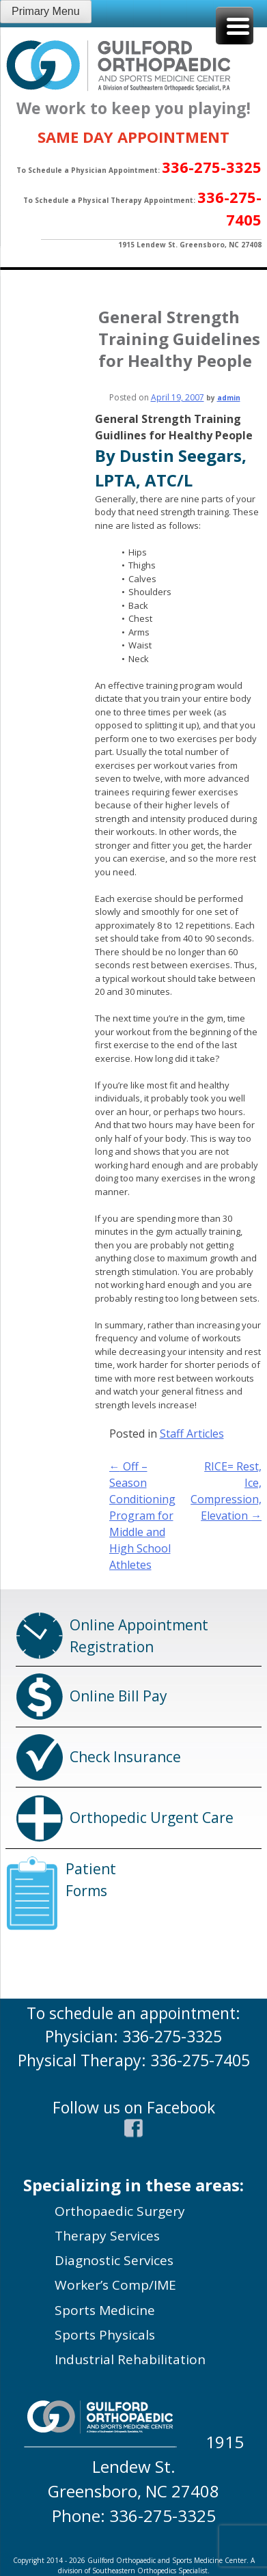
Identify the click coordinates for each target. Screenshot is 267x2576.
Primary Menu (46, 11)
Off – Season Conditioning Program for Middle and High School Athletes (142, 1515)
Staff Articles (192, 1433)
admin (228, 397)
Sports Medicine (105, 2310)
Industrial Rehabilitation (130, 2359)
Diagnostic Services (114, 2260)
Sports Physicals (105, 2335)
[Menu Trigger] (234, 25)
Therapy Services (107, 2236)
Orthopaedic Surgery (120, 2211)
